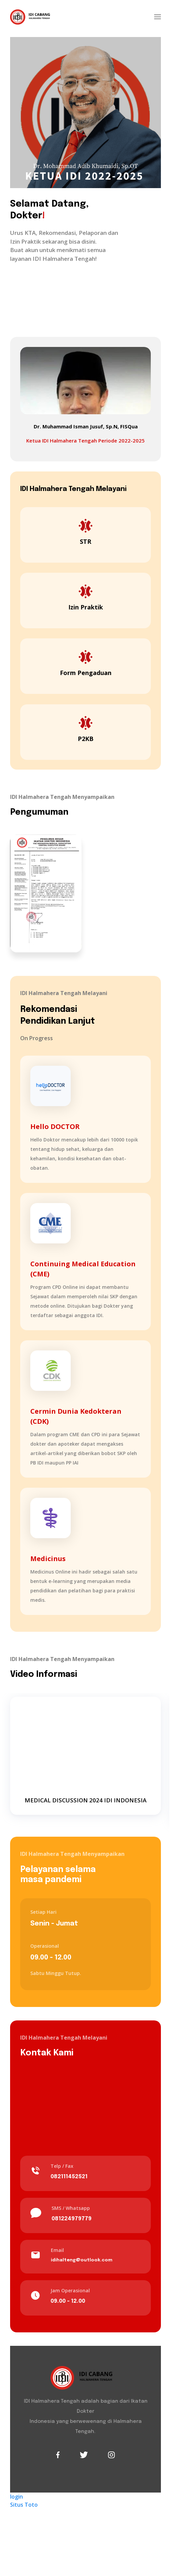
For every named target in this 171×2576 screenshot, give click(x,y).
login (16, 2496)
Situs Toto (24, 2504)
